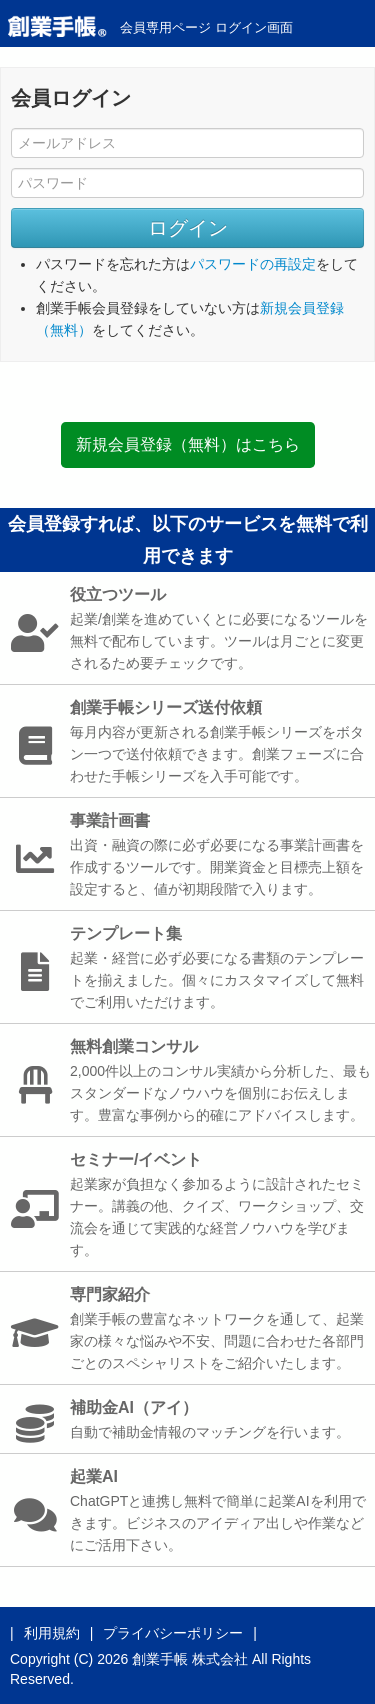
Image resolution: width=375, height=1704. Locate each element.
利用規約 (52, 1633)
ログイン (188, 228)
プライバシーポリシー (173, 1633)
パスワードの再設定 (253, 264)
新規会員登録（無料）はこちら (188, 444)
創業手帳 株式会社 (190, 1659)
